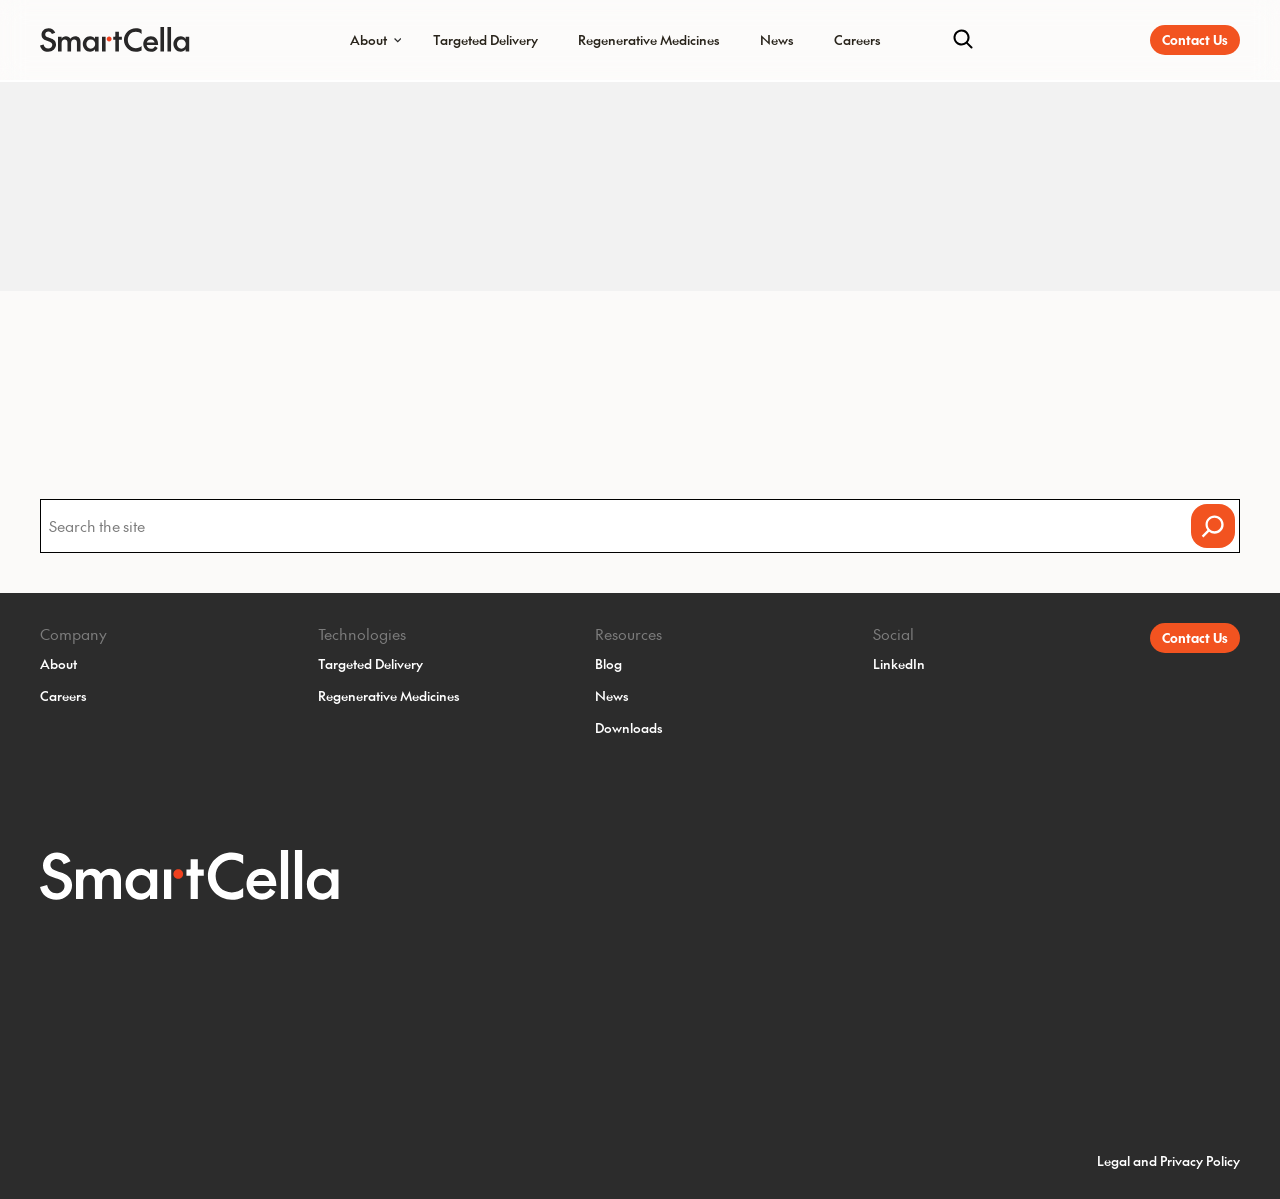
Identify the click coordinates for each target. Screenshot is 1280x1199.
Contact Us (1195, 39)
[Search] (963, 40)
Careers (857, 39)
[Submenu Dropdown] (398, 40)
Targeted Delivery (485, 39)
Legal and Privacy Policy (1168, 1160)
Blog (608, 663)
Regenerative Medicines (649, 39)
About (368, 39)
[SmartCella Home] (102, 40)
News (777, 39)
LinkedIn (899, 663)
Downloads (629, 727)
